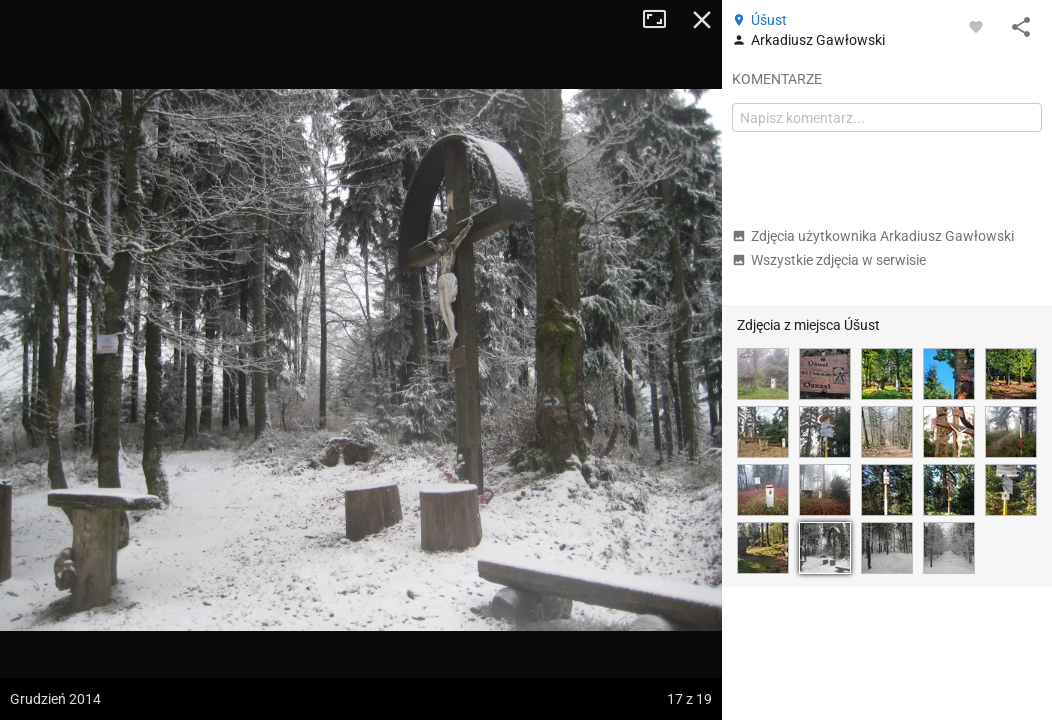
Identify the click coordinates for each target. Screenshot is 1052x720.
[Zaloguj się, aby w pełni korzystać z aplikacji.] (976, 26)
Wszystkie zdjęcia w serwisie (829, 260)
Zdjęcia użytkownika (873, 236)
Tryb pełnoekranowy (662, 20)
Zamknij (702, 20)
